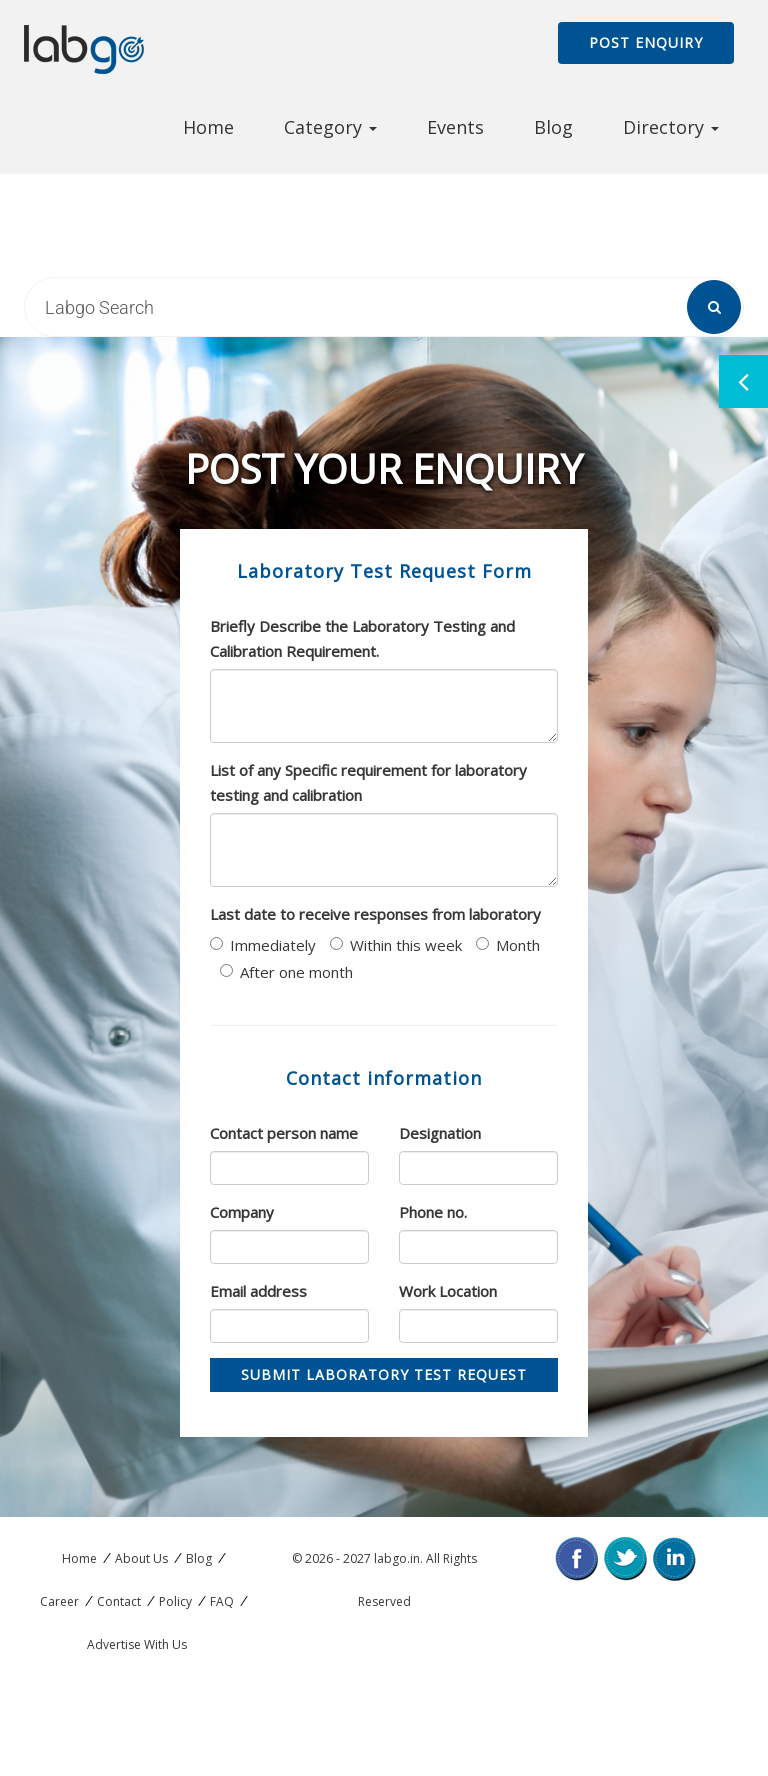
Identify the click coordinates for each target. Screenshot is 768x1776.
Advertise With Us (137, 1644)
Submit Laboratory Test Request (384, 1374)
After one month (286, 972)
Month (508, 945)
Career (59, 1601)
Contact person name (284, 1133)
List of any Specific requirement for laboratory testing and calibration (368, 782)
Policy (175, 1601)
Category (330, 127)
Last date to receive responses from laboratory (375, 914)
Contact (119, 1601)
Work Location (448, 1291)
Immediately (263, 945)
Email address (258, 1291)
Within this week (396, 945)
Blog (553, 127)
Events (455, 127)
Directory (671, 127)
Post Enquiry (646, 42)
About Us (141, 1558)
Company (242, 1212)
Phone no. (433, 1212)
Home (208, 127)
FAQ (222, 1601)
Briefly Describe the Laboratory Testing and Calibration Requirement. (362, 638)
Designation (440, 1133)
